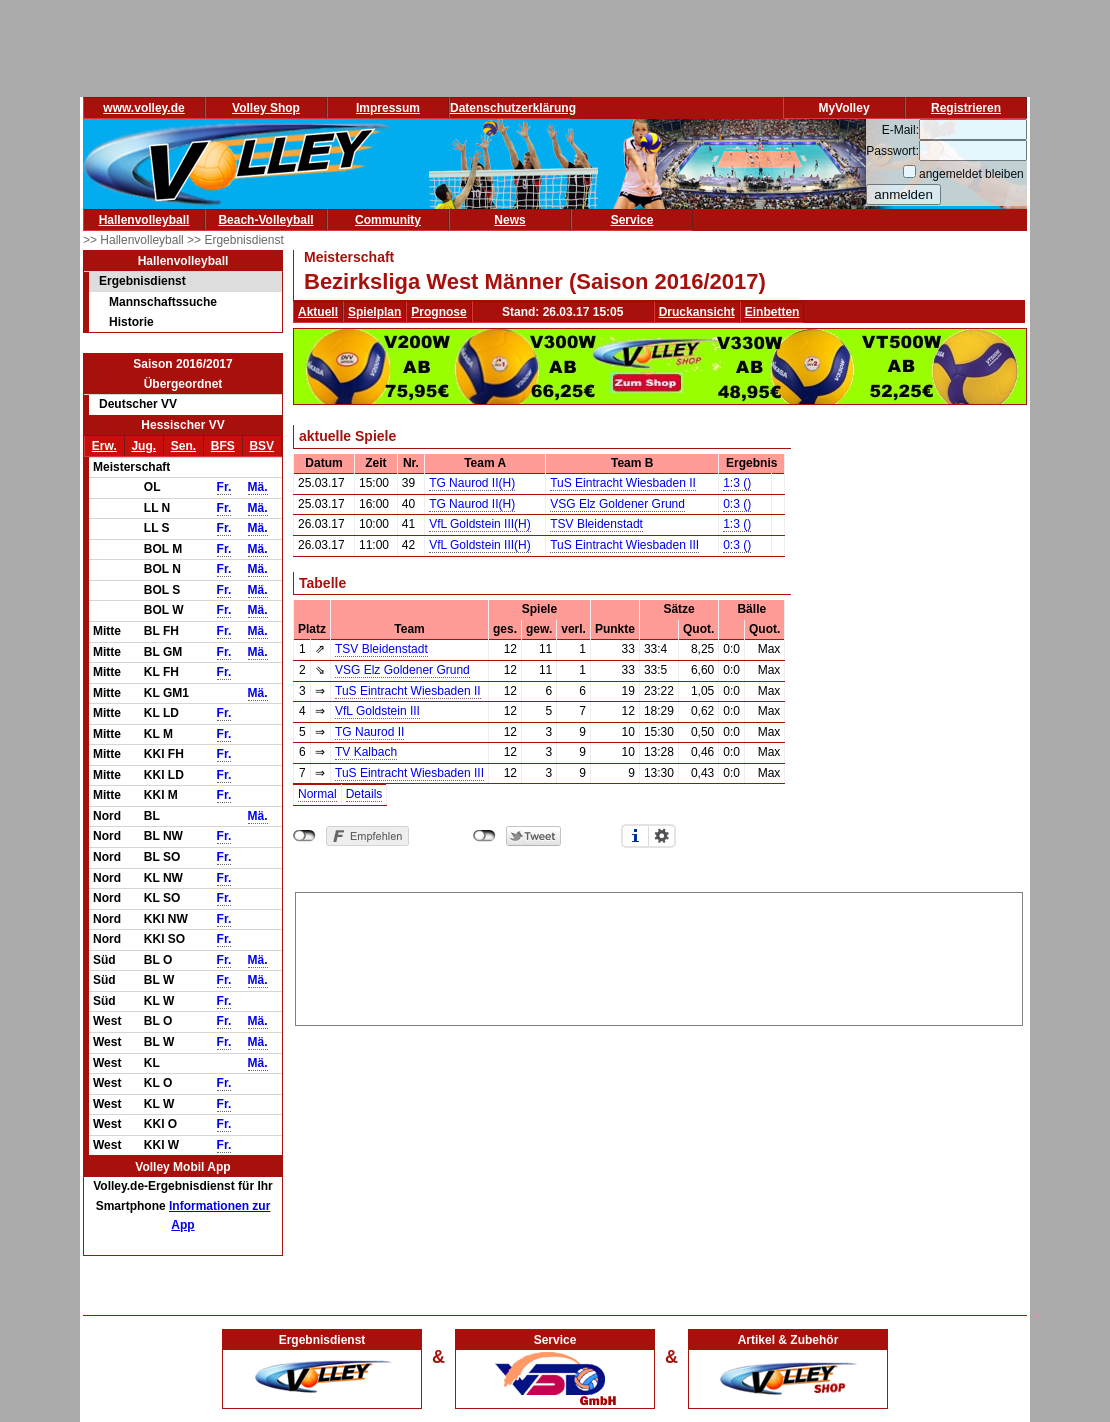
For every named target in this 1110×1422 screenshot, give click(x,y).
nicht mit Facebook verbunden (304, 836)
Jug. (143, 446)
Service (632, 220)
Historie (131, 322)
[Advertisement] (659, 955)
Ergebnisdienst (142, 281)
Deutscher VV (138, 404)
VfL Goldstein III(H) (480, 524)
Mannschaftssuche (163, 302)
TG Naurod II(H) (472, 483)
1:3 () (737, 483)
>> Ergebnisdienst (235, 240)
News (509, 220)
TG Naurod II (369, 732)
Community (388, 220)
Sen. (183, 446)
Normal (317, 794)
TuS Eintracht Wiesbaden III (624, 545)
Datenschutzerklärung (513, 108)
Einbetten (772, 312)
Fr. (224, 487)
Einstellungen (662, 836)
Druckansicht (697, 312)
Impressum (388, 108)
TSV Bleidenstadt (596, 524)
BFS (223, 446)
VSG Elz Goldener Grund (617, 504)
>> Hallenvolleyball (135, 240)
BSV (261, 446)
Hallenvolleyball (144, 220)
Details (364, 794)
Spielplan (374, 312)
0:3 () (737, 504)
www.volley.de (143, 108)
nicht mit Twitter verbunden (484, 836)
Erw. (104, 446)
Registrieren (966, 108)
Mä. (258, 487)
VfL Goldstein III (377, 711)
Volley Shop (266, 108)
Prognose (438, 312)
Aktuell (318, 312)
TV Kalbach (366, 752)
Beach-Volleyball (265, 220)
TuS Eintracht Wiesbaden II (623, 483)
